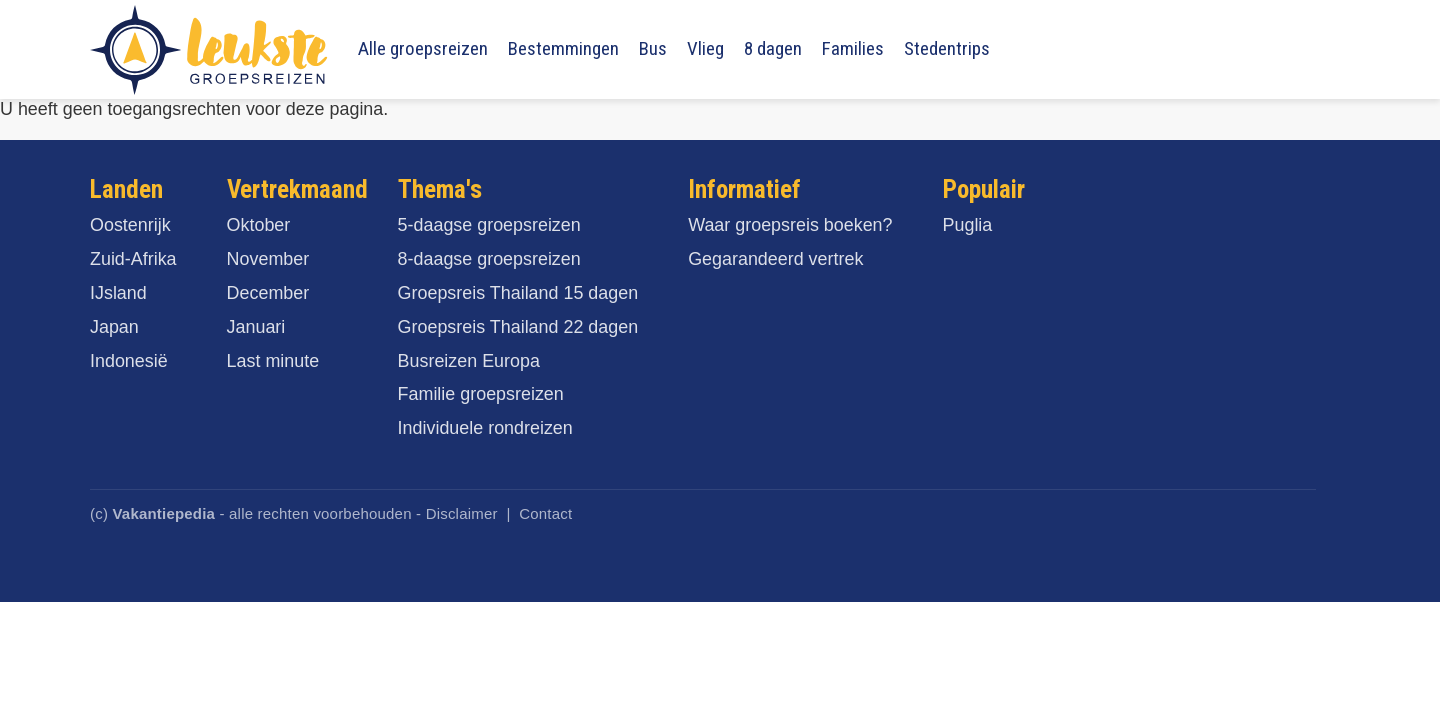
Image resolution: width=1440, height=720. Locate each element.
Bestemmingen (563, 48)
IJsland (118, 293)
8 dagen (773, 48)
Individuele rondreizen (485, 428)
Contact (545, 513)
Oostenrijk (130, 225)
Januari (256, 327)
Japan (114, 327)
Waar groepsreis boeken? (790, 225)
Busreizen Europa (469, 361)
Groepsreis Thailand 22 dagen (518, 327)
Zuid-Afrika (133, 259)
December (268, 293)
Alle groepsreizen (423, 48)
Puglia (968, 225)
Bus (653, 48)
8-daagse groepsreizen (489, 259)
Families (853, 48)
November (268, 259)
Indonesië (129, 361)
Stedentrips (947, 48)
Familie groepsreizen (481, 394)
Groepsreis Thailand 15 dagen (518, 293)
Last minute (273, 361)
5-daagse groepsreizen (489, 225)
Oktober (259, 225)
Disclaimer (462, 513)
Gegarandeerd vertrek (775, 259)
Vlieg (705, 48)
